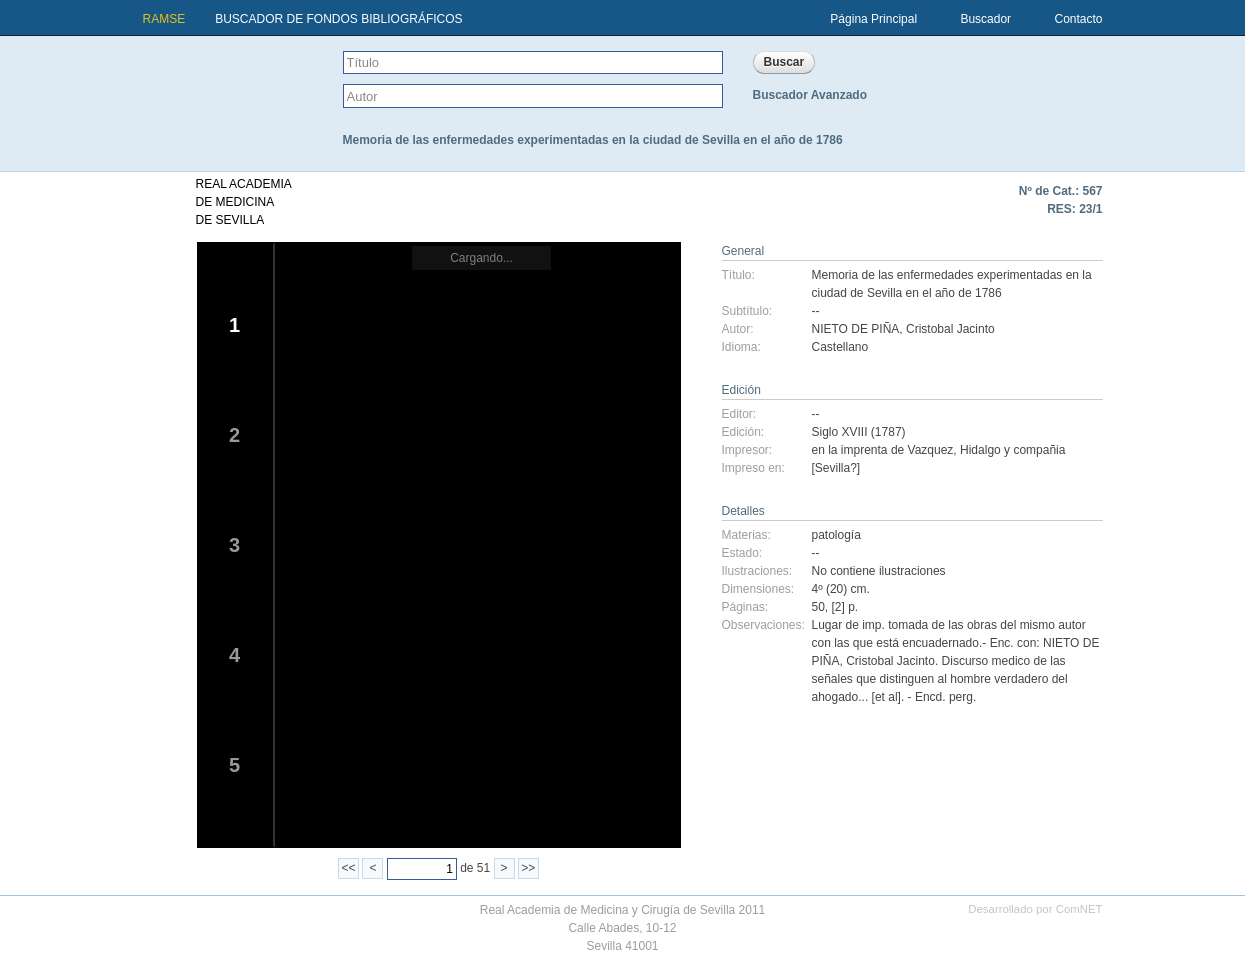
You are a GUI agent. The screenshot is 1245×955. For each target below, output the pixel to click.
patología (836, 535)
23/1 (1090, 209)
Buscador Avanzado (810, 95)
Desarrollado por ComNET (1035, 909)
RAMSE (164, 19)
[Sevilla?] (836, 468)
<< (349, 868)
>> (528, 868)
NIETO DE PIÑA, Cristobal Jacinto (903, 329)
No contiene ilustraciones (879, 571)
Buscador (985, 19)
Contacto (1078, 19)
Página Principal (873, 19)
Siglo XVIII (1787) (859, 432)
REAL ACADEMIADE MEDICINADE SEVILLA (244, 202)
